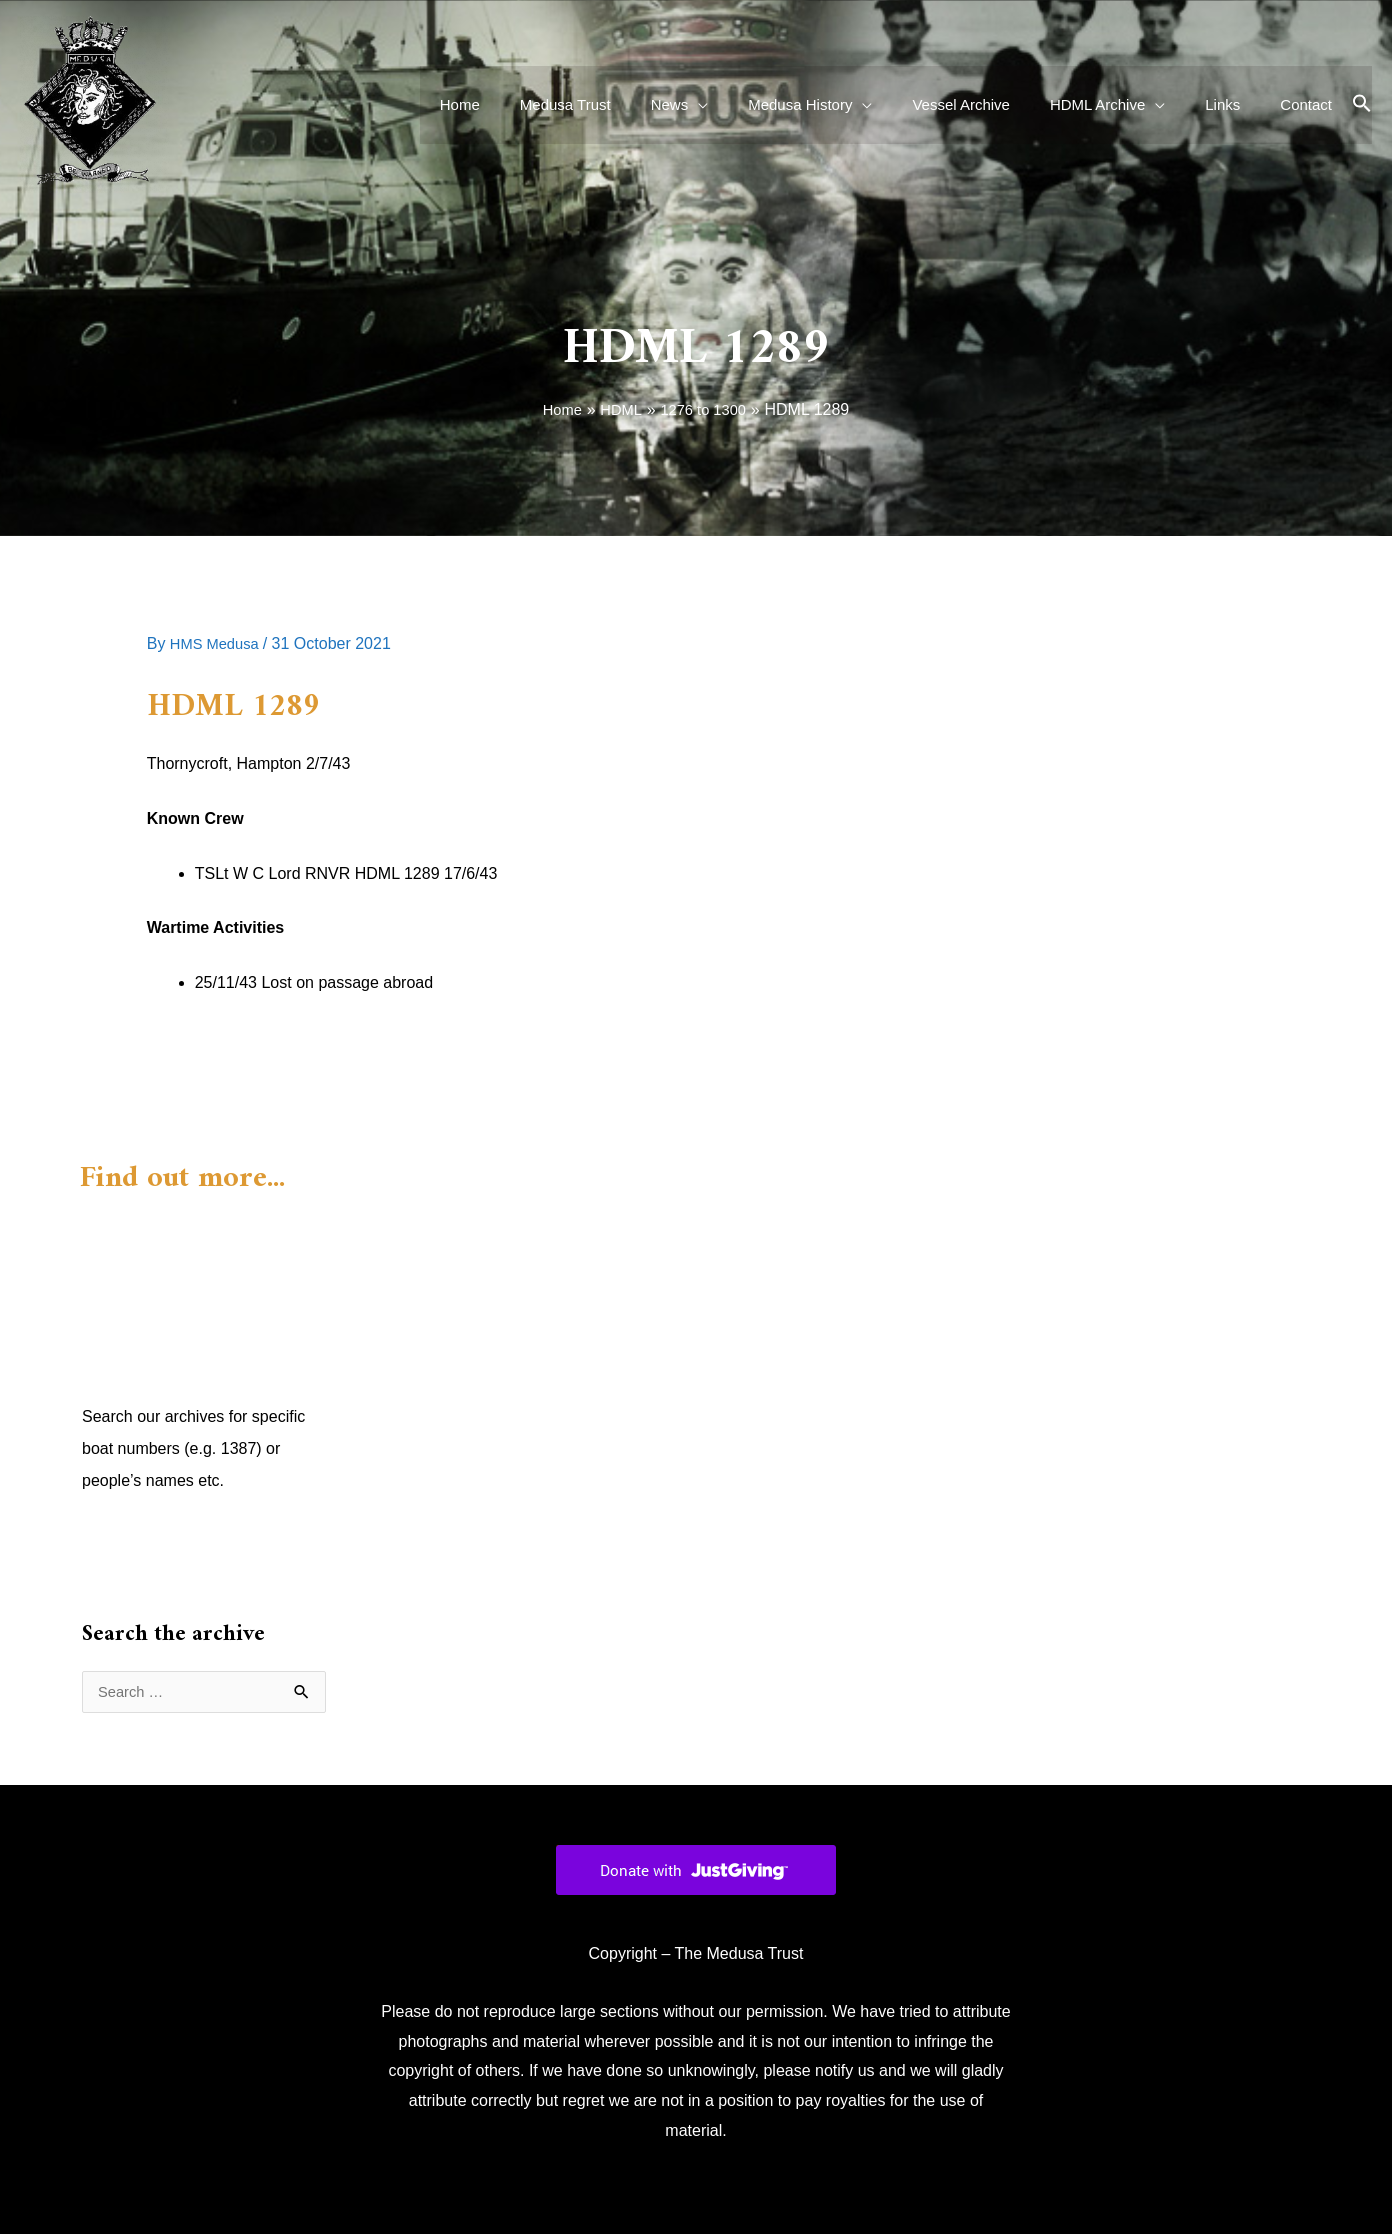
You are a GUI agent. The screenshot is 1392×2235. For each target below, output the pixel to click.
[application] (753, 105)
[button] (1362, 104)
